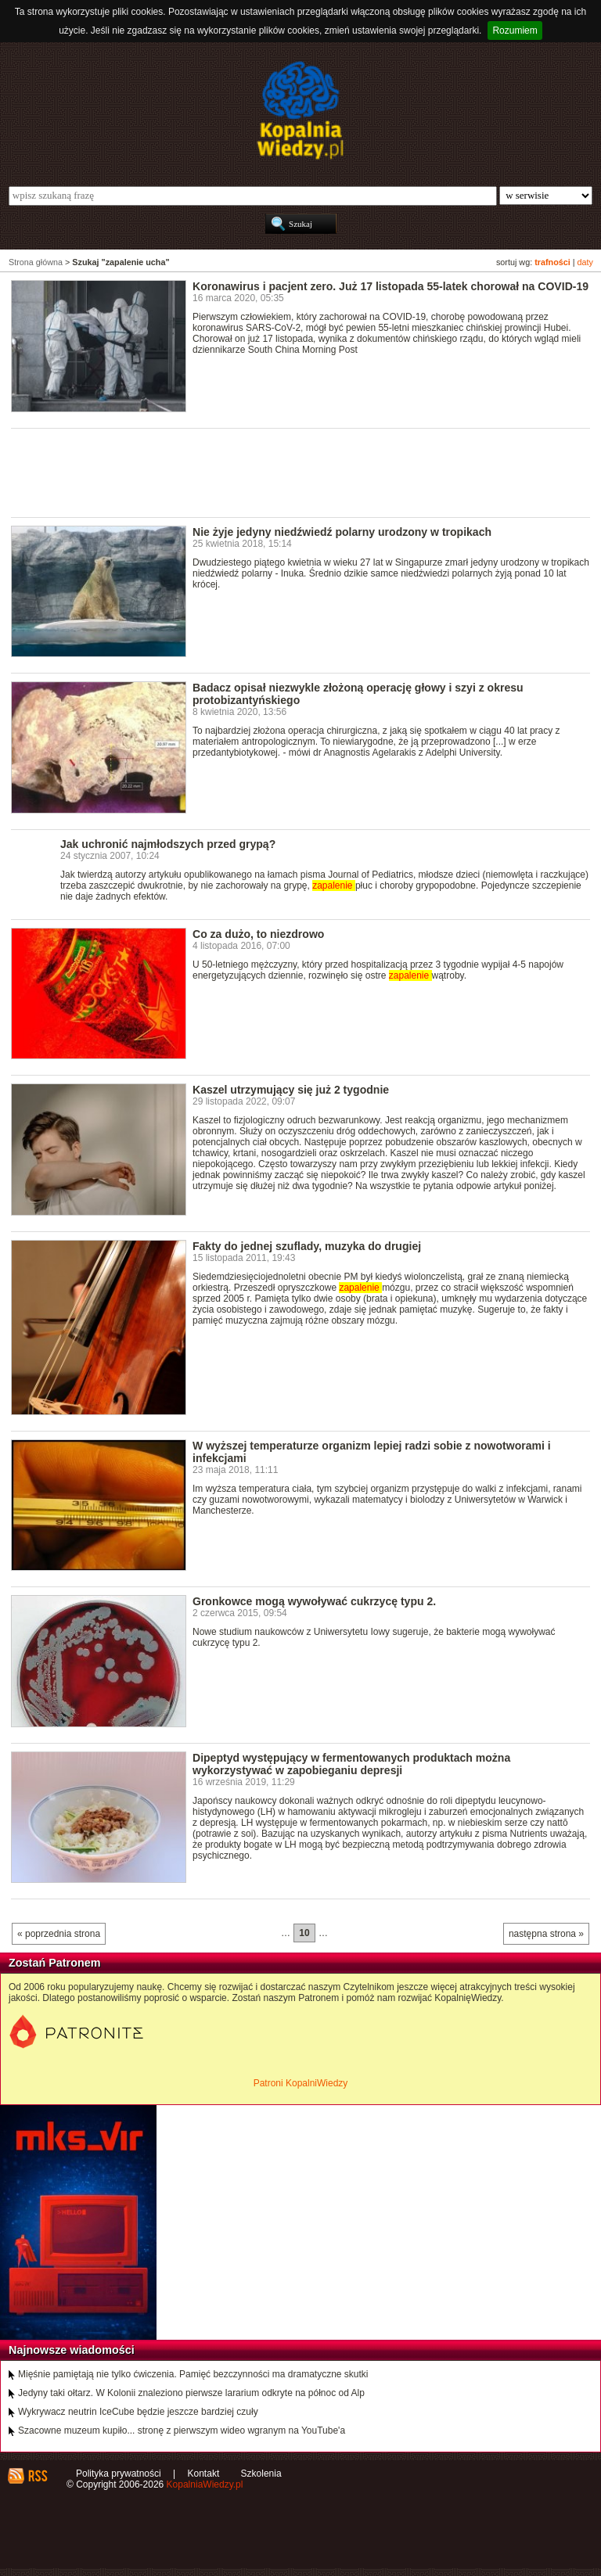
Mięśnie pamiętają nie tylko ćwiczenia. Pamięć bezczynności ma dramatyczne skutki (193, 2374)
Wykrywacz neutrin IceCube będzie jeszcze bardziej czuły (138, 2411)
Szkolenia (261, 2473)
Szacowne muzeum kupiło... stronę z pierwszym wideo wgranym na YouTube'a (181, 2430)
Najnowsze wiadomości (72, 2350)
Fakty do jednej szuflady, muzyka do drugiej (307, 1246)
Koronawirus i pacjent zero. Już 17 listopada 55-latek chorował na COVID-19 (390, 286)
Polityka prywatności (118, 2473)
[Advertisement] (296, 472)
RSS (37, 2476)
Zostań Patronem (55, 1962)
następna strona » (546, 1933)
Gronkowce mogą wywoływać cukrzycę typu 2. (314, 1601)
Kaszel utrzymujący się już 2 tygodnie (291, 1089)
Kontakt (204, 2473)
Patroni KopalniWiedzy (301, 2083)
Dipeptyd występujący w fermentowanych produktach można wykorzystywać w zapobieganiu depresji (351, 1764)
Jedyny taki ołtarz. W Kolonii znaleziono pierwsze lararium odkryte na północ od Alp (191, 2392)
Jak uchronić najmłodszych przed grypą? (167, 844)
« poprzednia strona (58, 1933)
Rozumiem (514, 30)
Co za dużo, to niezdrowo (258, 934)
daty (585, 262)
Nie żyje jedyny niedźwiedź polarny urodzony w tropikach (342, 532)
